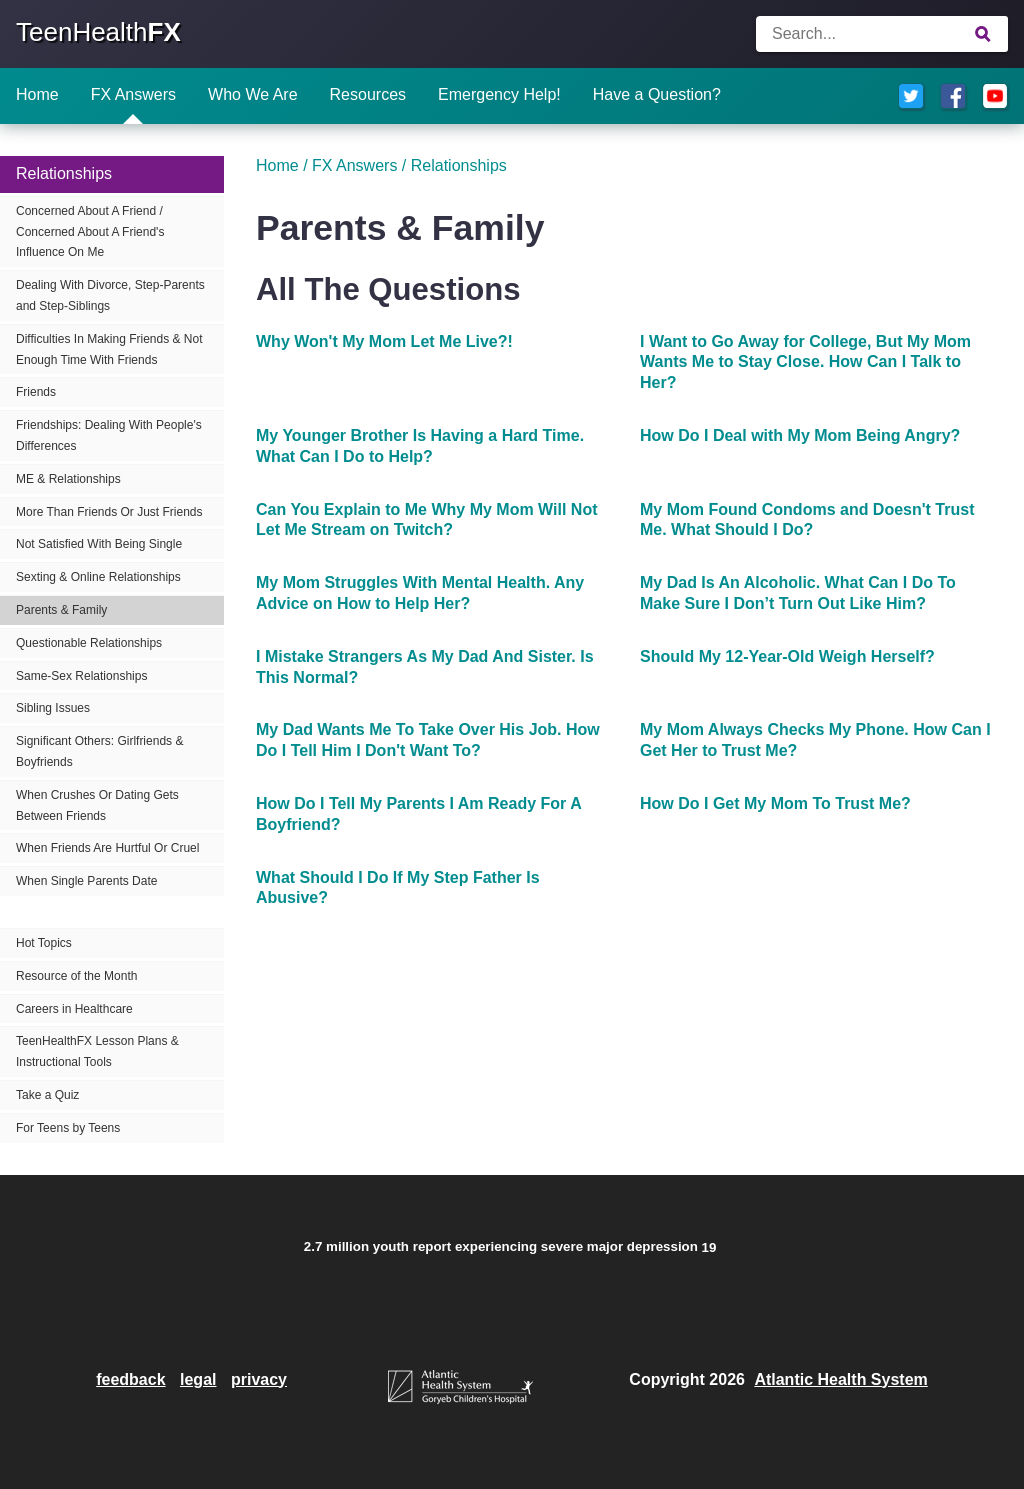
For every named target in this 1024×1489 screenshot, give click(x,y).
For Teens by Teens (68, 1128)
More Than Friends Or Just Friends (109, 512)
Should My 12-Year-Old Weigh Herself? (787, 656)
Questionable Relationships (89, 643)
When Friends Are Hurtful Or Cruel (107, 848)
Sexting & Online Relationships (98, 577)
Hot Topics (44, 943)
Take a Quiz (47, 1095)
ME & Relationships (68, 479)
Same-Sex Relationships (81, 676)
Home (37, 94)
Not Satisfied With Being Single (99, 544)
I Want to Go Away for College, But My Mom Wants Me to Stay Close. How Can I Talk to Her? (805, 362)
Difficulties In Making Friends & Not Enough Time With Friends (109, 349)
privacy (259, 1379)
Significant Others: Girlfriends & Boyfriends (99, 751)
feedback (130, 1379)
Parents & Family (61, 610)
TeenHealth (98, 32)
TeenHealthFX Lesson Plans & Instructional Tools (97, 1051)
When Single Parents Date (86, 881)
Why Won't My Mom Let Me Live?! (384, 341)
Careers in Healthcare (74, 1009)
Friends (36, 392)
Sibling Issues (53, 708)
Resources (368, 94)
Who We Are (253, 94)
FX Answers (133, 94)
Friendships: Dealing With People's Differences (109, 435)
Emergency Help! (499, 94)
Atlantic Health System (840, 1379)
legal (198, 1379)
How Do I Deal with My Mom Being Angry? (800, 435)
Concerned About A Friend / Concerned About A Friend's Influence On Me (90, 232)
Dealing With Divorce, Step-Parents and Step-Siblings (110, 295)
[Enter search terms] (882, 34)
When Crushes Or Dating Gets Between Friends (97, 805)
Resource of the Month (76, 976)
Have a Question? (657, 94)
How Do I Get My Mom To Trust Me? (775, 803)
